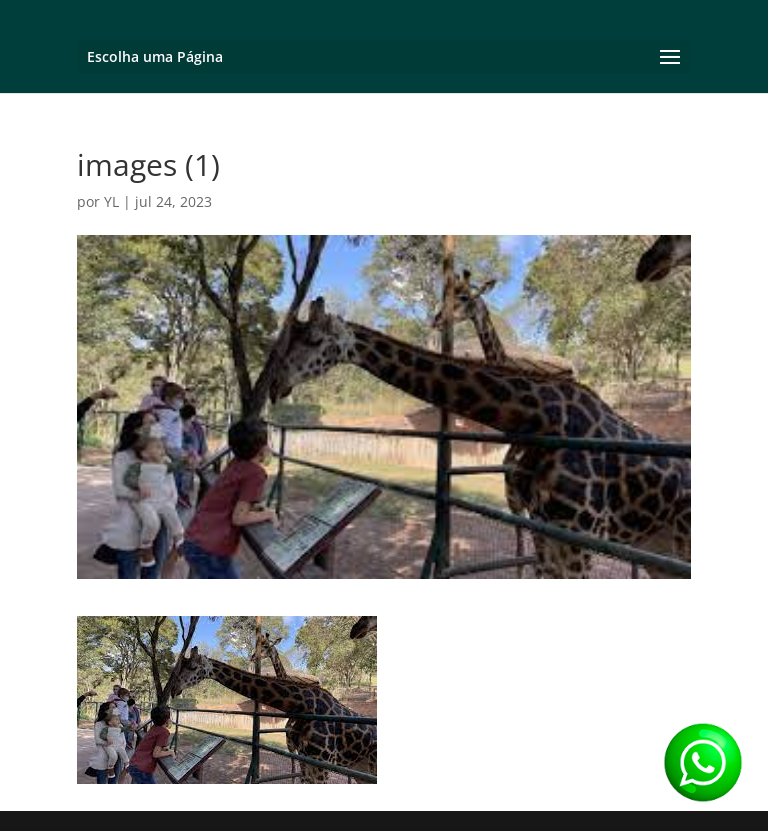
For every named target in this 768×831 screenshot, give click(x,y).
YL (111, 201)
